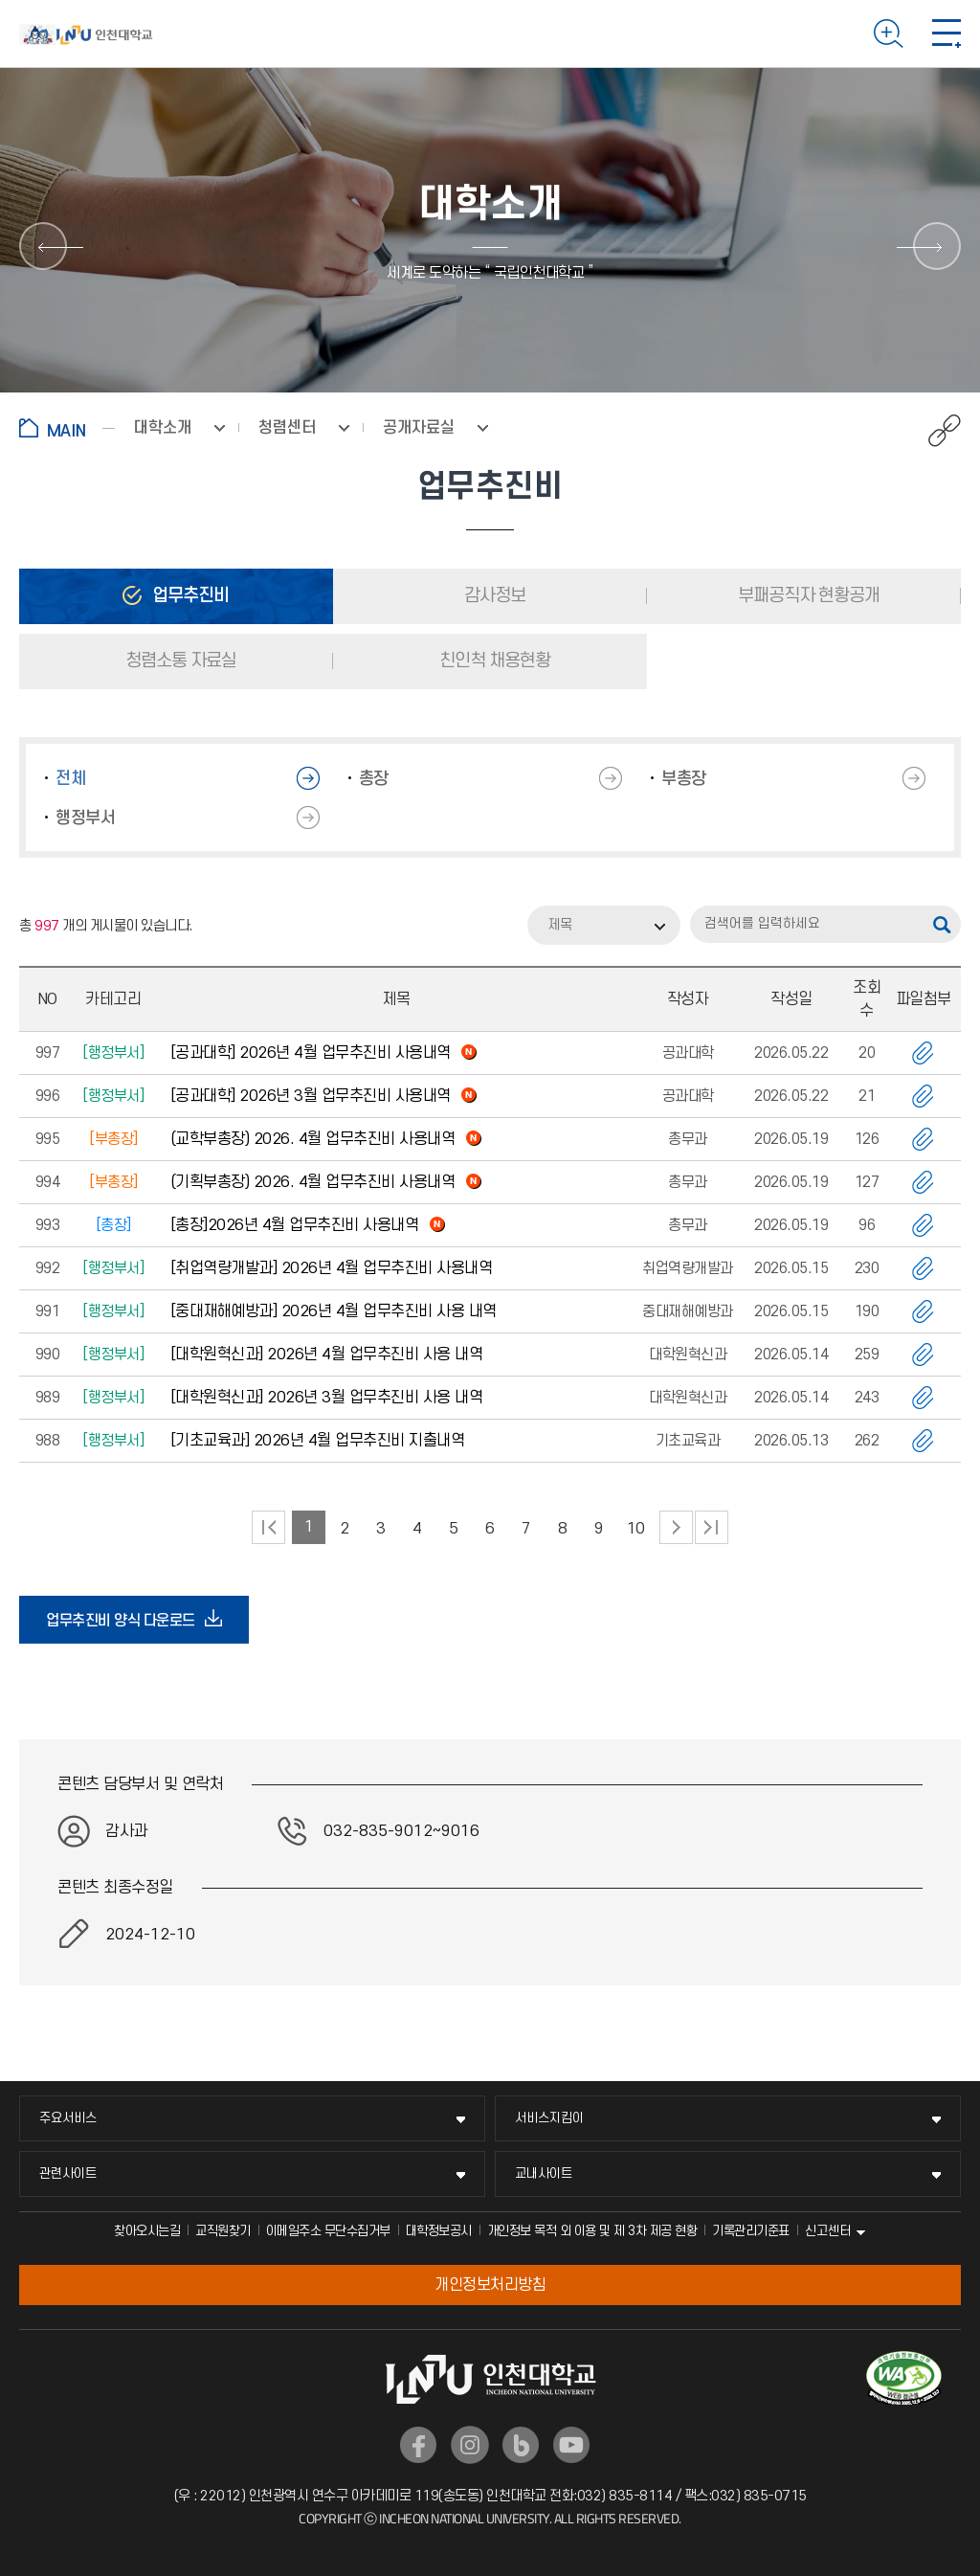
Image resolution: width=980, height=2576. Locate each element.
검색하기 (888, 33)
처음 (268, 1527)
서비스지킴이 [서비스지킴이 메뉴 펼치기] (549, 2118)
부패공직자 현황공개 (807, 596)
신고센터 (828, 2231)
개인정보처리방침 (490, 2285)
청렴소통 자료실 (179, 661)
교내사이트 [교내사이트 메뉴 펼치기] (543, 2173)
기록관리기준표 (751, 2231)
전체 (70, 779)
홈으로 (67, 427)
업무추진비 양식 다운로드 (126, 1620)
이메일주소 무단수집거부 (328, 2231)
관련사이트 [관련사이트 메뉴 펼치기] (68, 2173)
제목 (559, 925)
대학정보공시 (439, 2231)
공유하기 (934, 430)
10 (636, 1528)
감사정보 (492, 596)
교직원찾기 (223, 2231)
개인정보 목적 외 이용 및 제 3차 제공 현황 (592, 2231)
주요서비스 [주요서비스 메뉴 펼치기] (68, 2118)
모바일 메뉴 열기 (946, 33)
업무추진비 (188, 596)
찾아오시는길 (147, 2231)
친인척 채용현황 (492, 661)
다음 (676, 1527)
